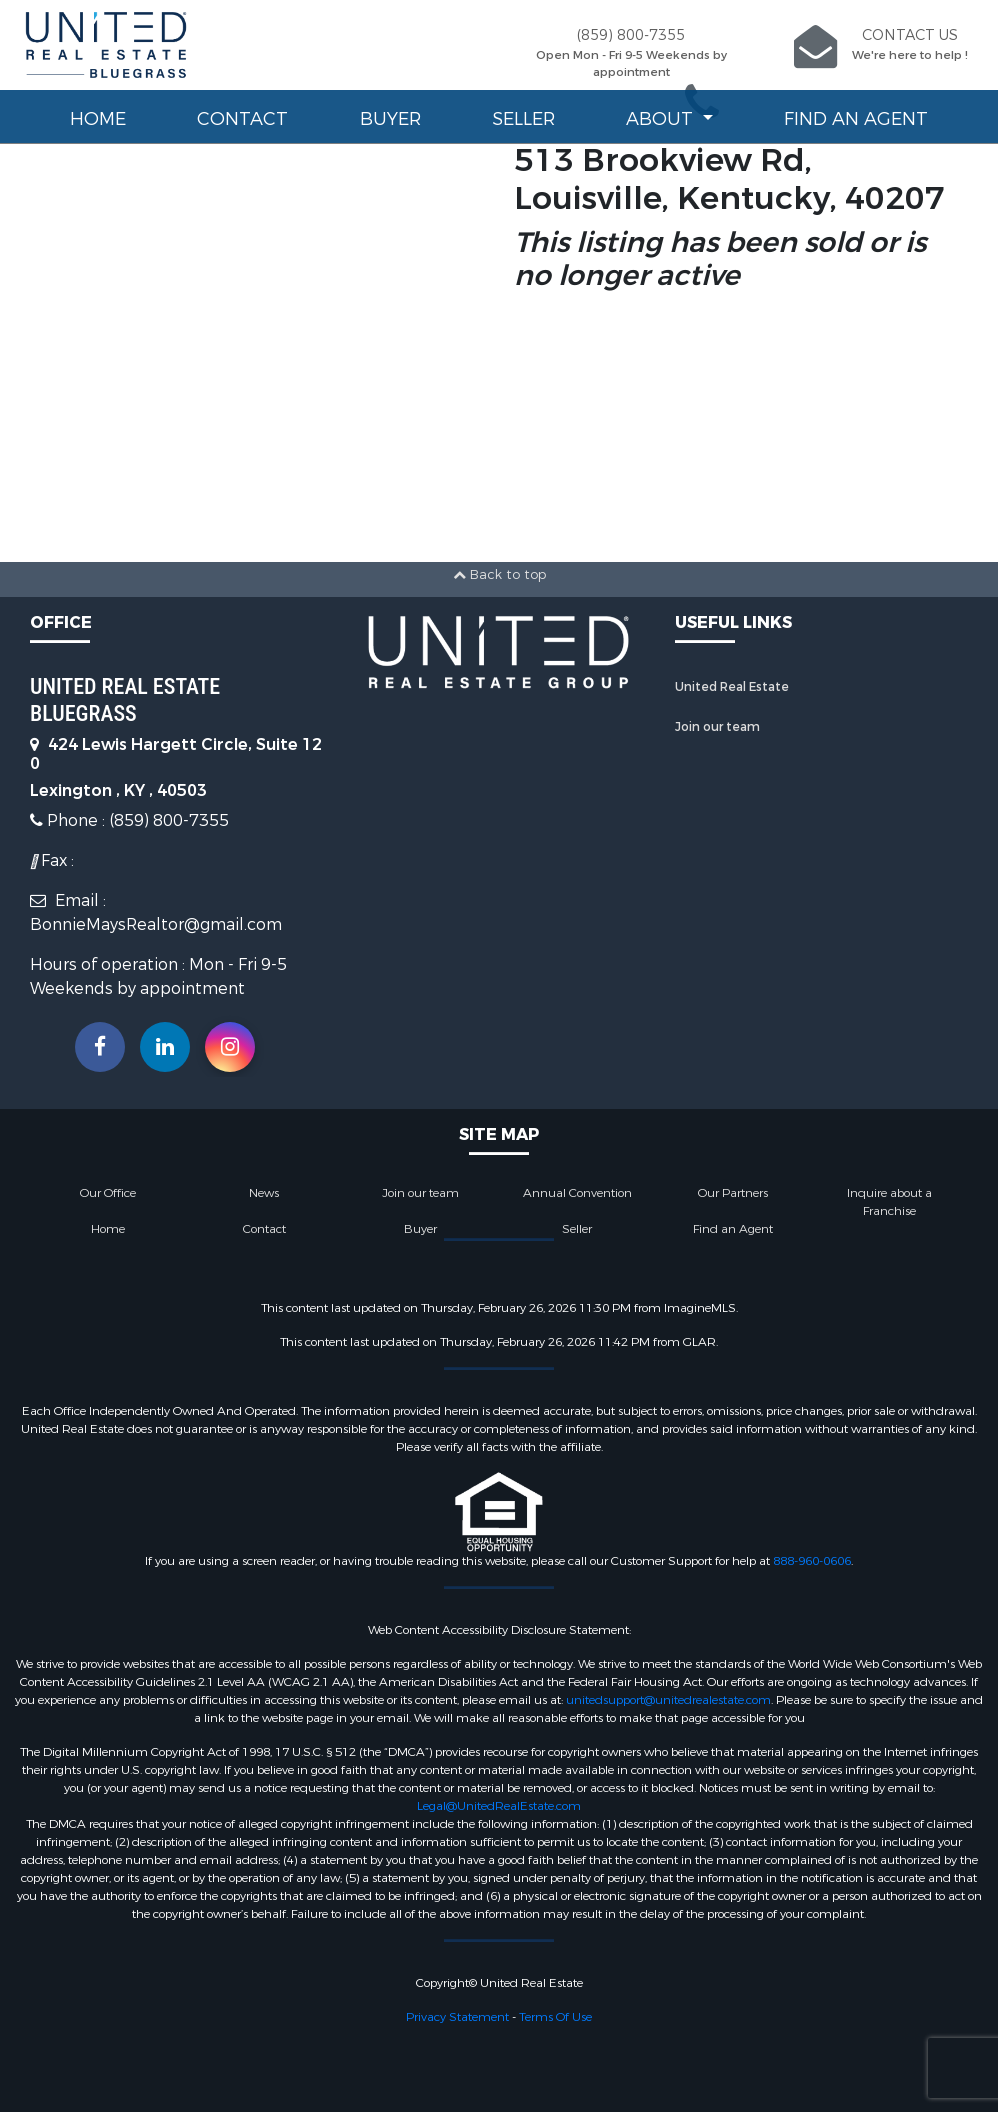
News (264, 1193)
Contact (242, 119)
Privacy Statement (457, 2017)
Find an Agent (856, 119)
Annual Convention (577, 1193)
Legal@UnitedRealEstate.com (499, 1806)
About (662, 119)
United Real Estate (732, 687)
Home (98, 119)
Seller (523, 119)
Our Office (108, 1193)
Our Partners (733, 1193)
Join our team (717, 727)
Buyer (390, 119)
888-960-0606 (812, 1561)
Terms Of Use (555, 2017)
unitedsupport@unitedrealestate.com (668, 1700)
